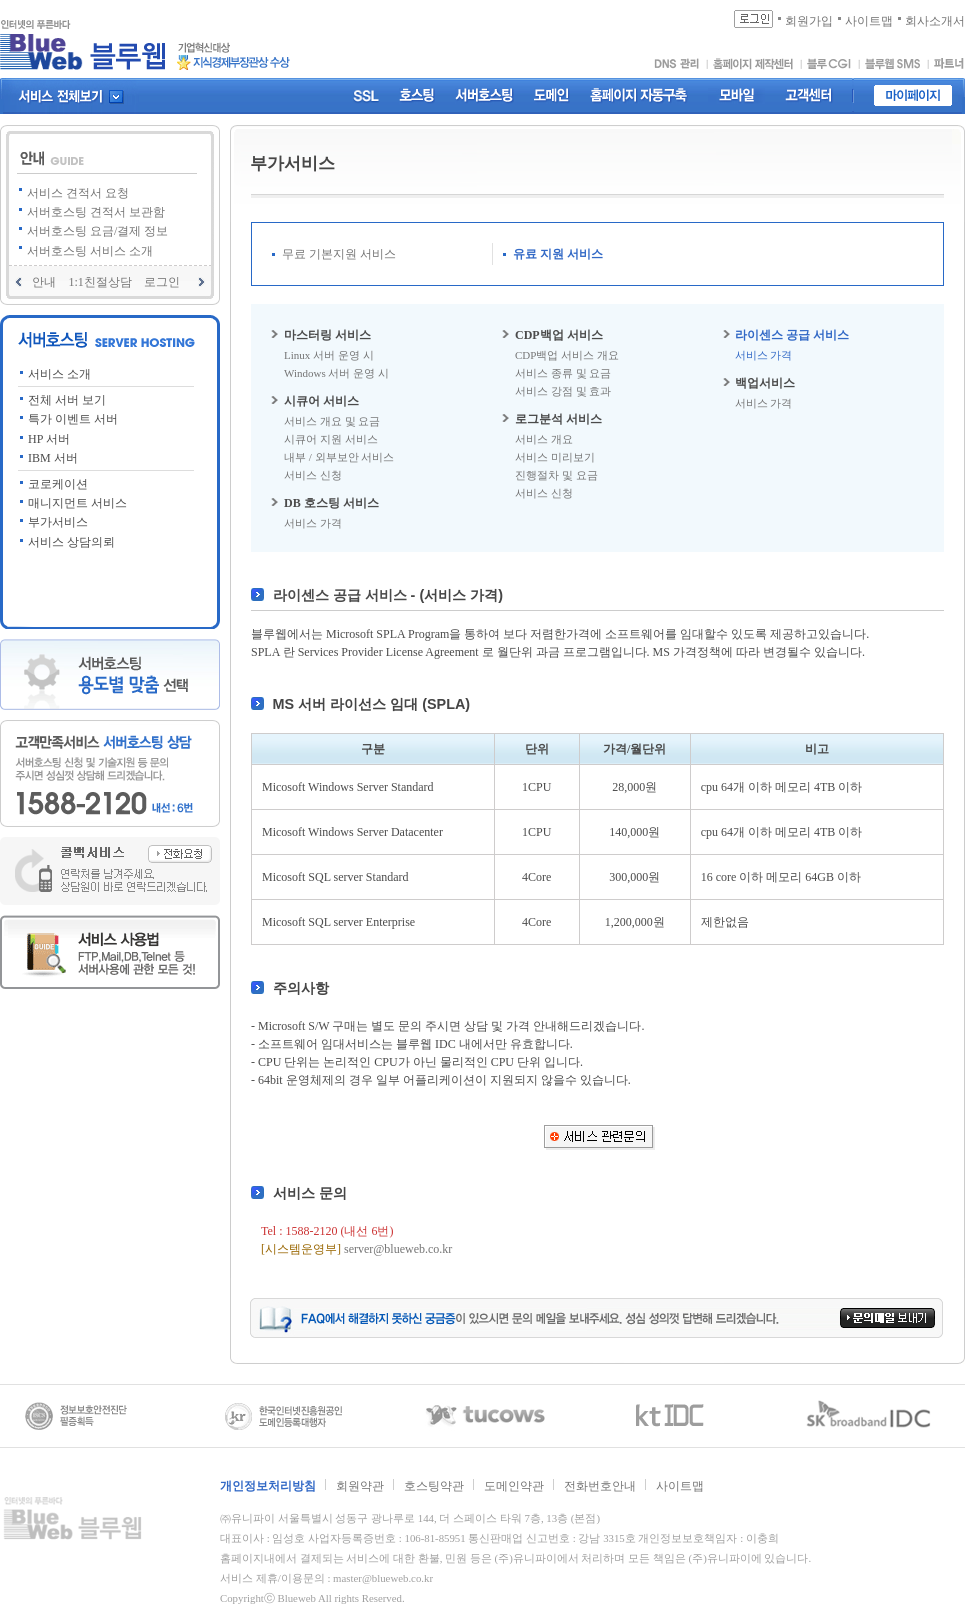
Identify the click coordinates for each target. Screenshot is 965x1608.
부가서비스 (58, 522)
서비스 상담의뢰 (71, 542)
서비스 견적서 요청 (78, 193)
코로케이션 (58, 484)
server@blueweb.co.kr (398, 1249)
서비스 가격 (313, 523)
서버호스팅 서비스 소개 (90, 251)
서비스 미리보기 (555, 457)
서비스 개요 (544, 439)
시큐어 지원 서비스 (331, 439)
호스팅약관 (434, 1486)
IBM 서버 (53, 458)
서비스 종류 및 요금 (563, 373)
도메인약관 (514, 1486)
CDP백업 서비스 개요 (567, 355)
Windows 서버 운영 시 (336, 373)
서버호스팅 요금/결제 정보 (97, 231)
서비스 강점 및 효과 (563, 391)
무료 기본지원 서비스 (339, 254)
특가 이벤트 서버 (73, 419)
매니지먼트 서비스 (77, 503)
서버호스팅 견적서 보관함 (96, 212)
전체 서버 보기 (67, 400)
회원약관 (360, 1486)
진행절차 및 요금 (556, 475)
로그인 (162, 282)
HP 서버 (49, 439)
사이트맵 (680, 1486)
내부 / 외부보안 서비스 (339, 457)
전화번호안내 (600, 1486)
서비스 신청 (313, 475)
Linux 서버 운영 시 (329, 355)
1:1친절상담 (99, 282)
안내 (44, 282)
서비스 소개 (59, 374)
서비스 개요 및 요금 (332, 421)
